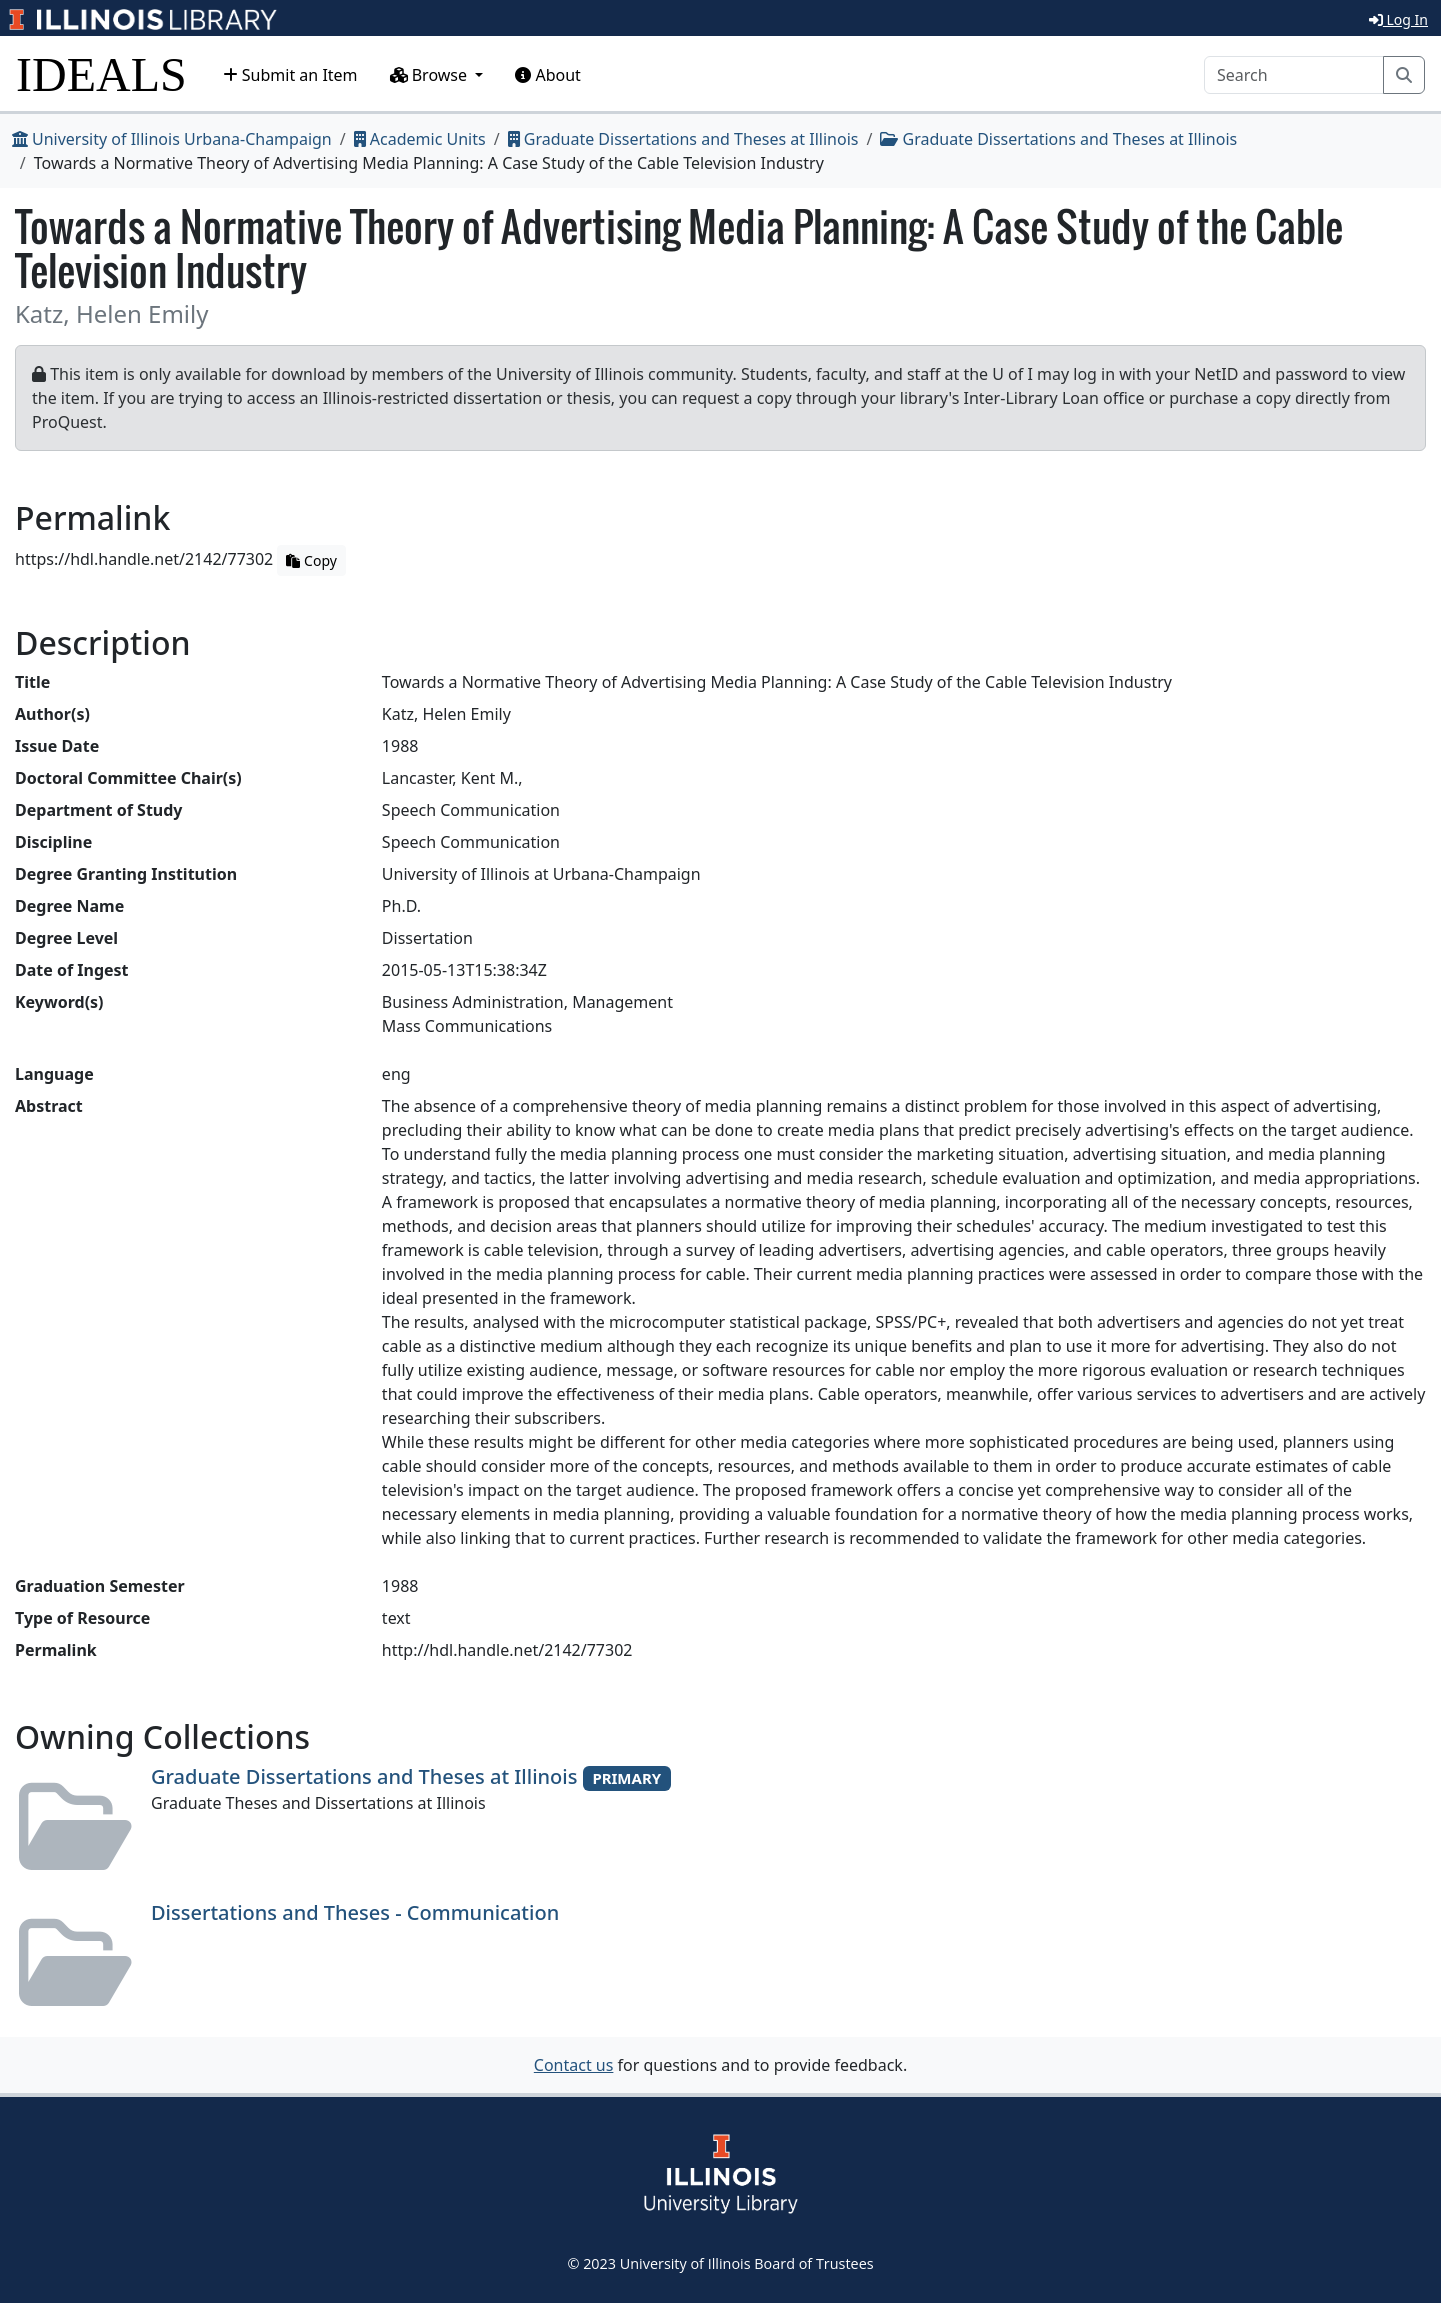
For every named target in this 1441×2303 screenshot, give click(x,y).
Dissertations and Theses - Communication (355, 1912)
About (548, 75)
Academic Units (420, 139)
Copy (311, 560)
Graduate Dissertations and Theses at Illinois (683, 139)
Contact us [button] (574, 2065)
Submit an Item (290, 75)
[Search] (1294, 75)
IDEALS (101, 74)
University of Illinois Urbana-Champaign (172, 139)
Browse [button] (431, 75)
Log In (1398, 19)
